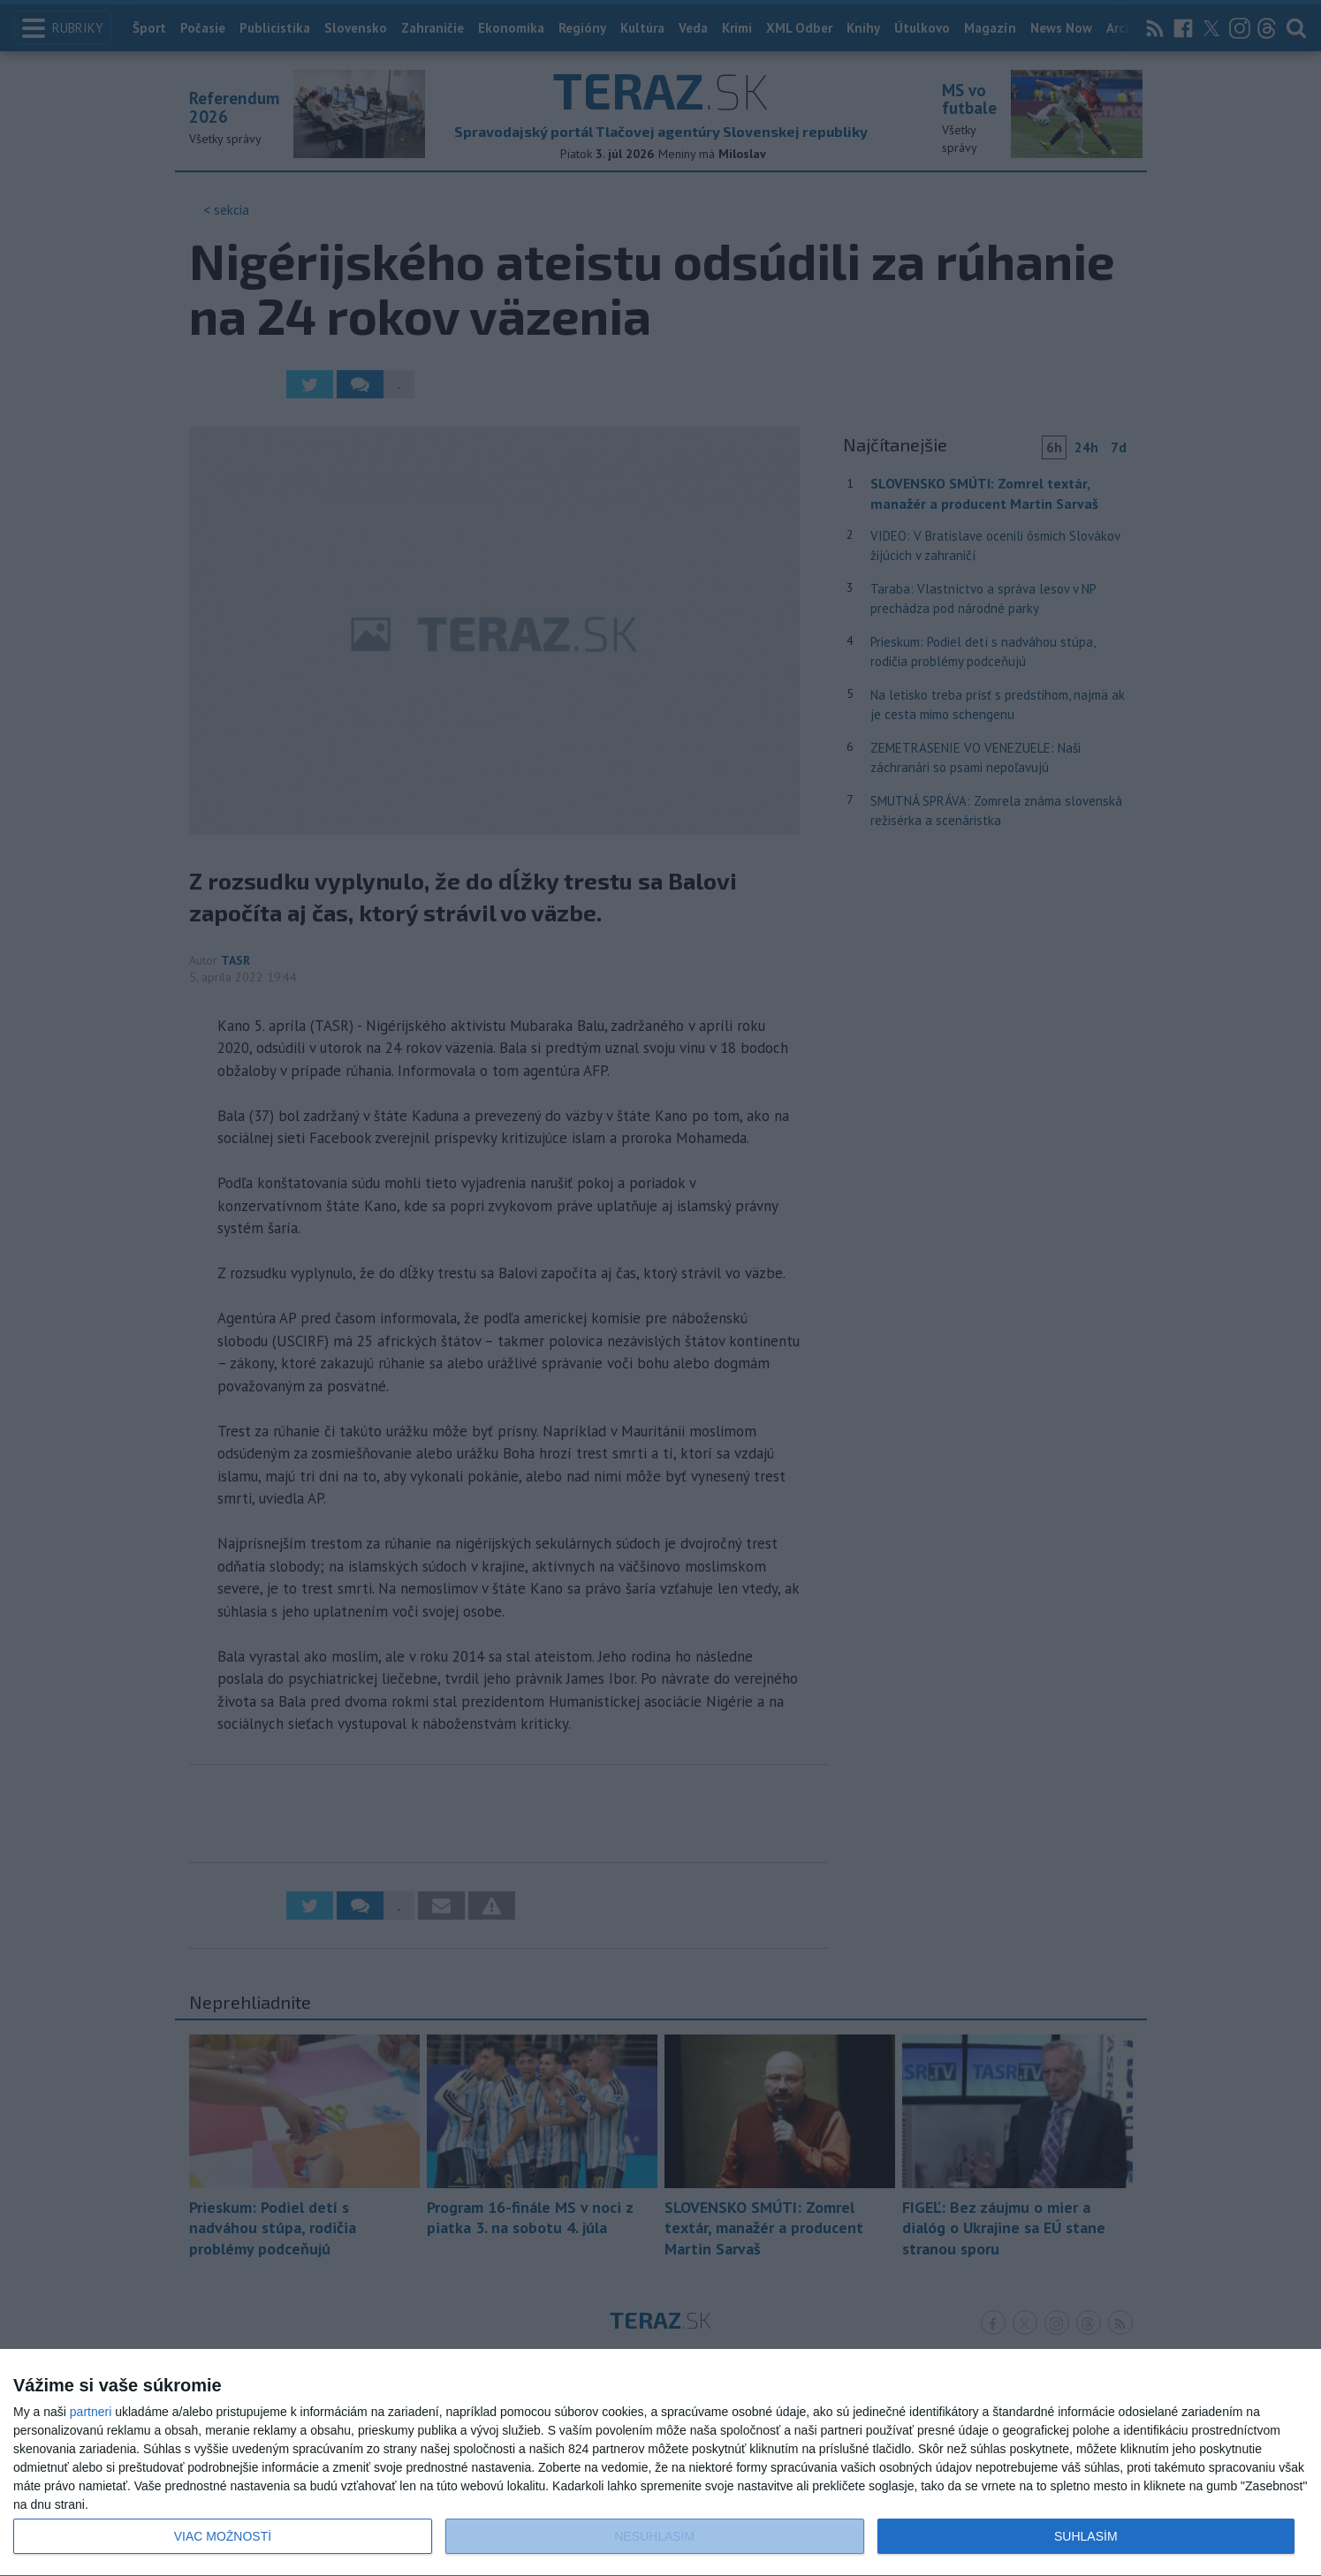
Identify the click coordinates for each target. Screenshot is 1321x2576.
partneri (90, 2412)
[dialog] (660, 2463)
